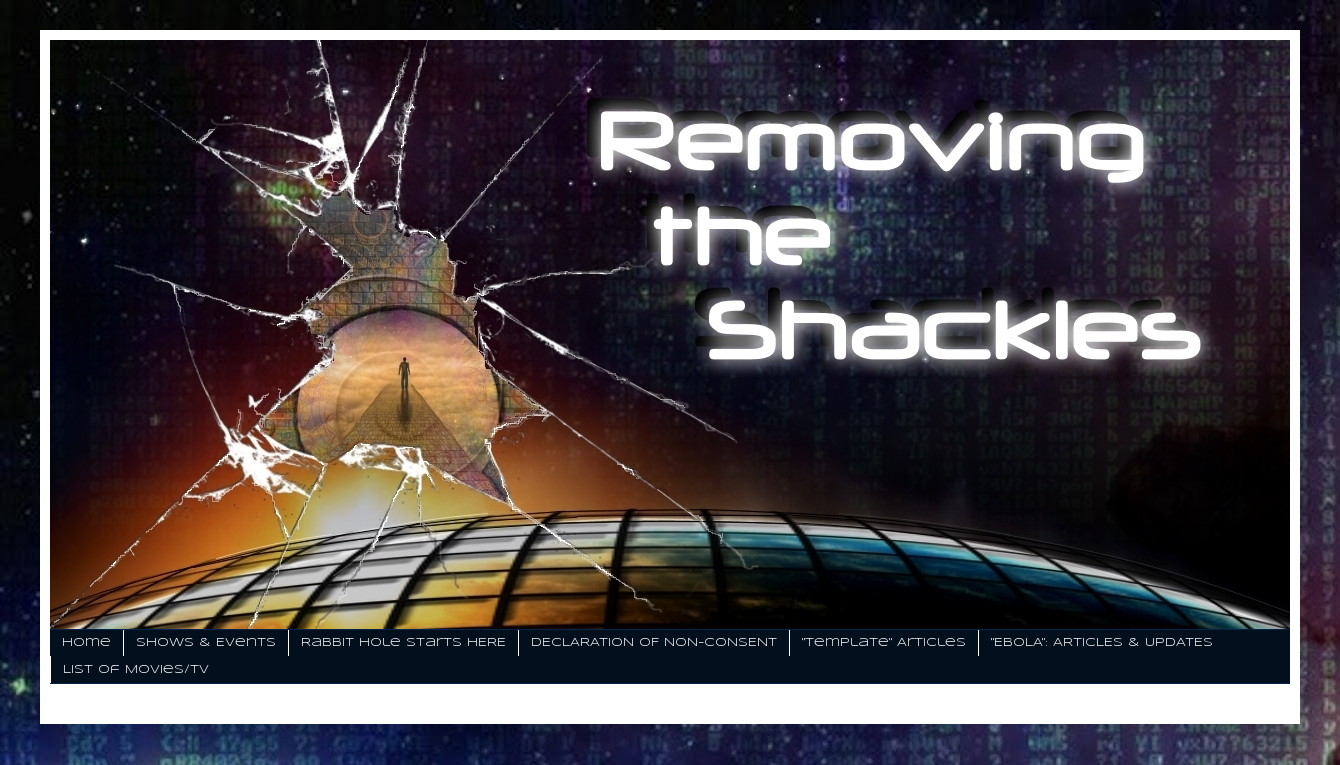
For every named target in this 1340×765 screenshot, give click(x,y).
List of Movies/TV (136, 669)
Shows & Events (206, 642)
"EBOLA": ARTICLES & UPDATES (1102, 642)
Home (86, 642)
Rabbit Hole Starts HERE (403, 642)
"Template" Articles (884, 642)
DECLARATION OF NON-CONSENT (654, 642)
